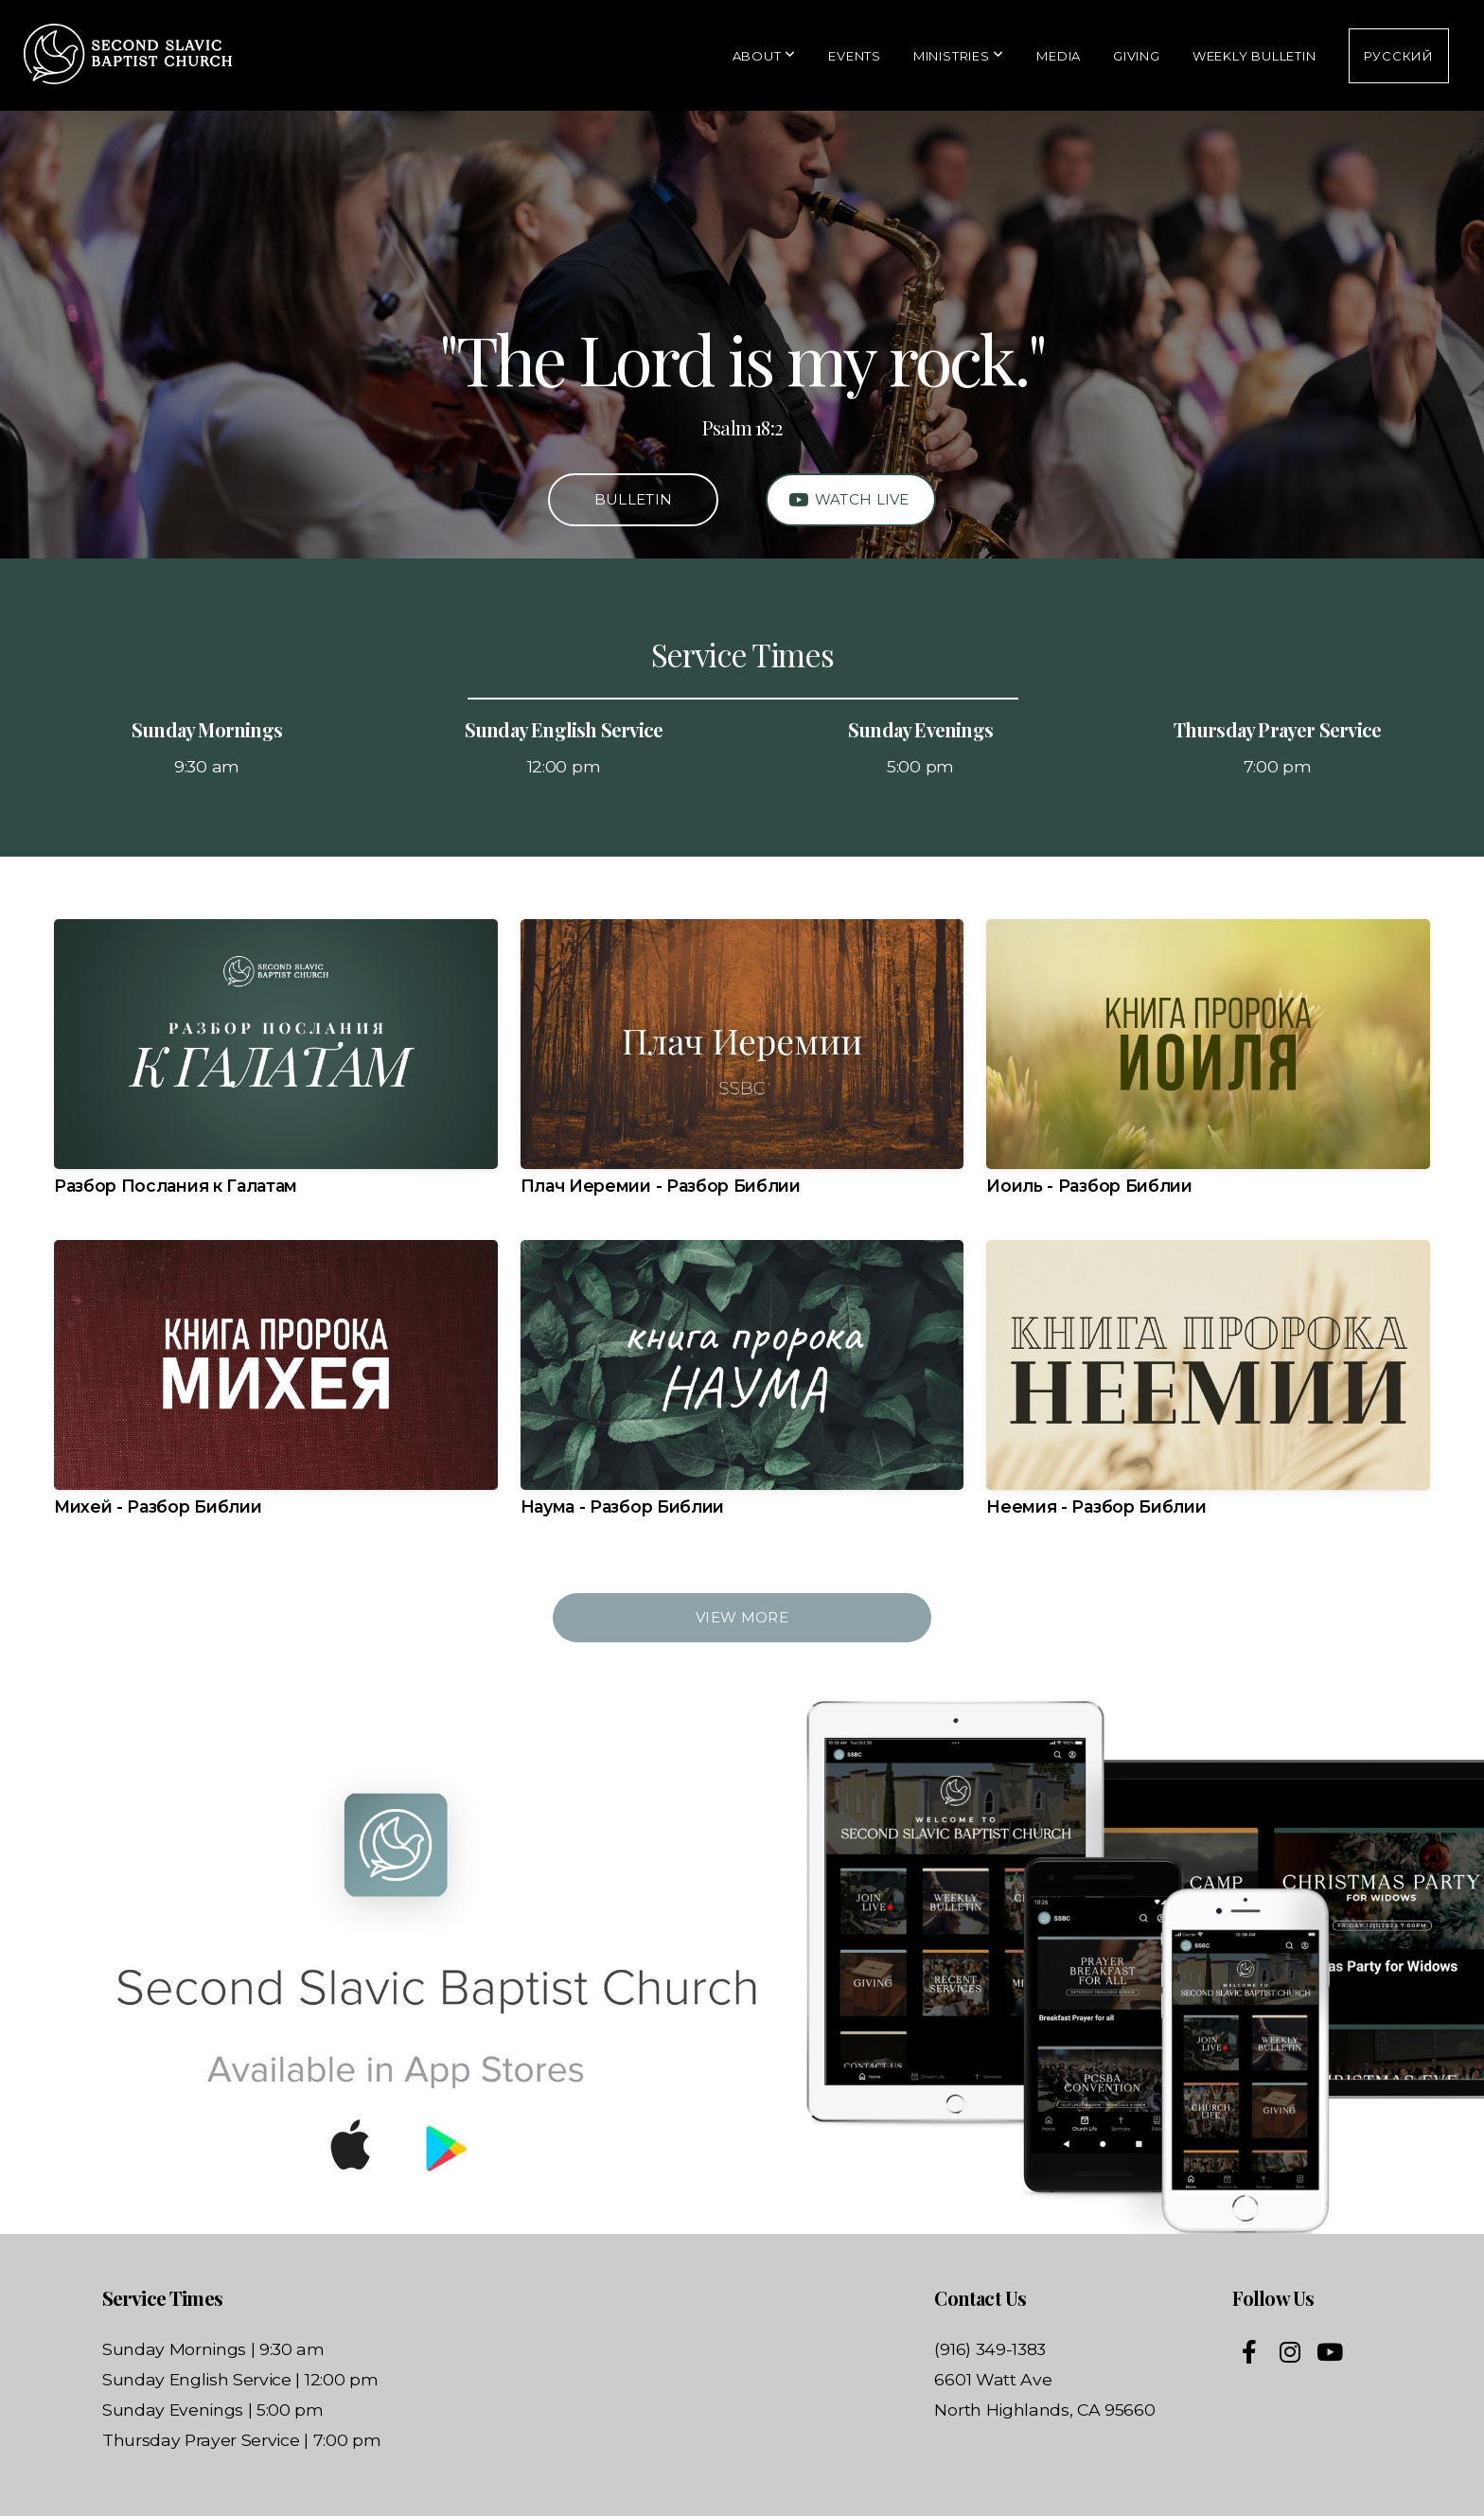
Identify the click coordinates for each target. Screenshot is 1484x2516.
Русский (1399, 55)
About (764, 55)
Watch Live (848, 499)
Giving (1136, 55)
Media (1058, 55)
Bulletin (633, 499)
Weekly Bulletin (1254, 55)
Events (854, 55)
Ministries (958, 55)
